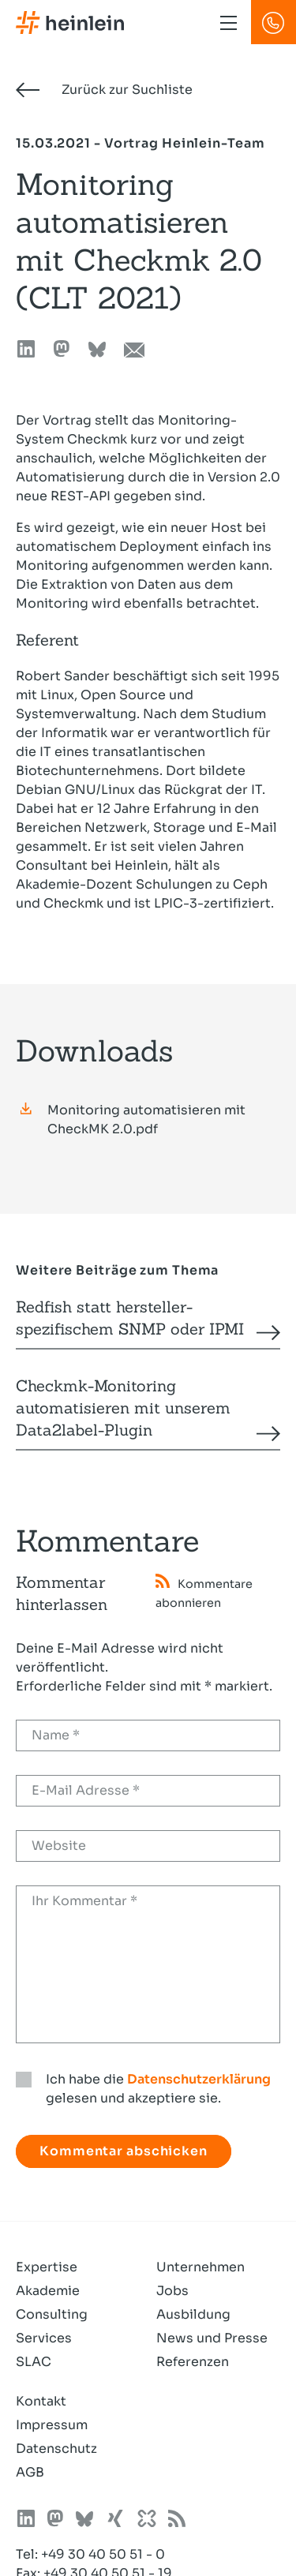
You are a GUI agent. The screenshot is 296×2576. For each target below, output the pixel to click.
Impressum (52, 2425)
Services (44, 2338)
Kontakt (41, 2401)
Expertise (46, 2267)
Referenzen (192, 2361)
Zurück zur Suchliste (104, 89)
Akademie (48, 2290)
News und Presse (212, 2338)
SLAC (33, 2361)
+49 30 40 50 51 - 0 (103, 2554)
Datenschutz (56, 2448)
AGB (30, 2472)
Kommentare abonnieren (204, 1592)
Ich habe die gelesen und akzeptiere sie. (158, 2088)
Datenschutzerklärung (199, 2079)
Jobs (172, 2290)
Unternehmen (200, 2267)
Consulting (52, 2314)
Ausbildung (193, 2314)
